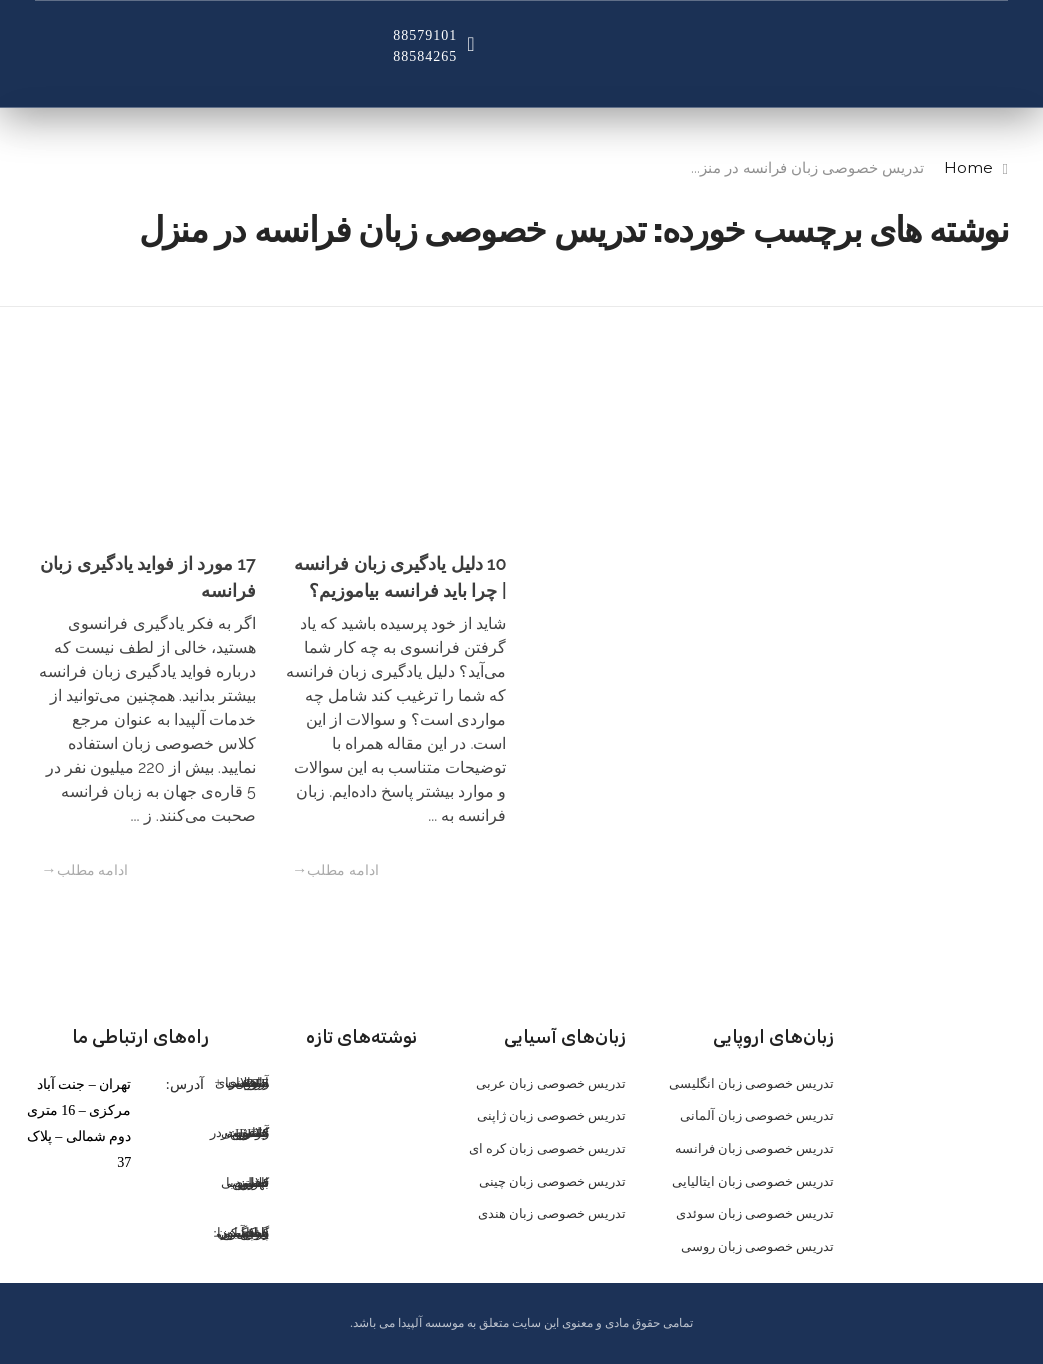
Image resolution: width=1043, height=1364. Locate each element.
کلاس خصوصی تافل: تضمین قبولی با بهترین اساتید (245, 1182)
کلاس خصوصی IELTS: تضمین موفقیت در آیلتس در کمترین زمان (239, 1132)
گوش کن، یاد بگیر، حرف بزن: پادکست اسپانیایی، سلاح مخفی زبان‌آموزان (241, 1232)
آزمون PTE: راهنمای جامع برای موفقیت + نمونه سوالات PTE (242, 1082)
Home (968, 167)
